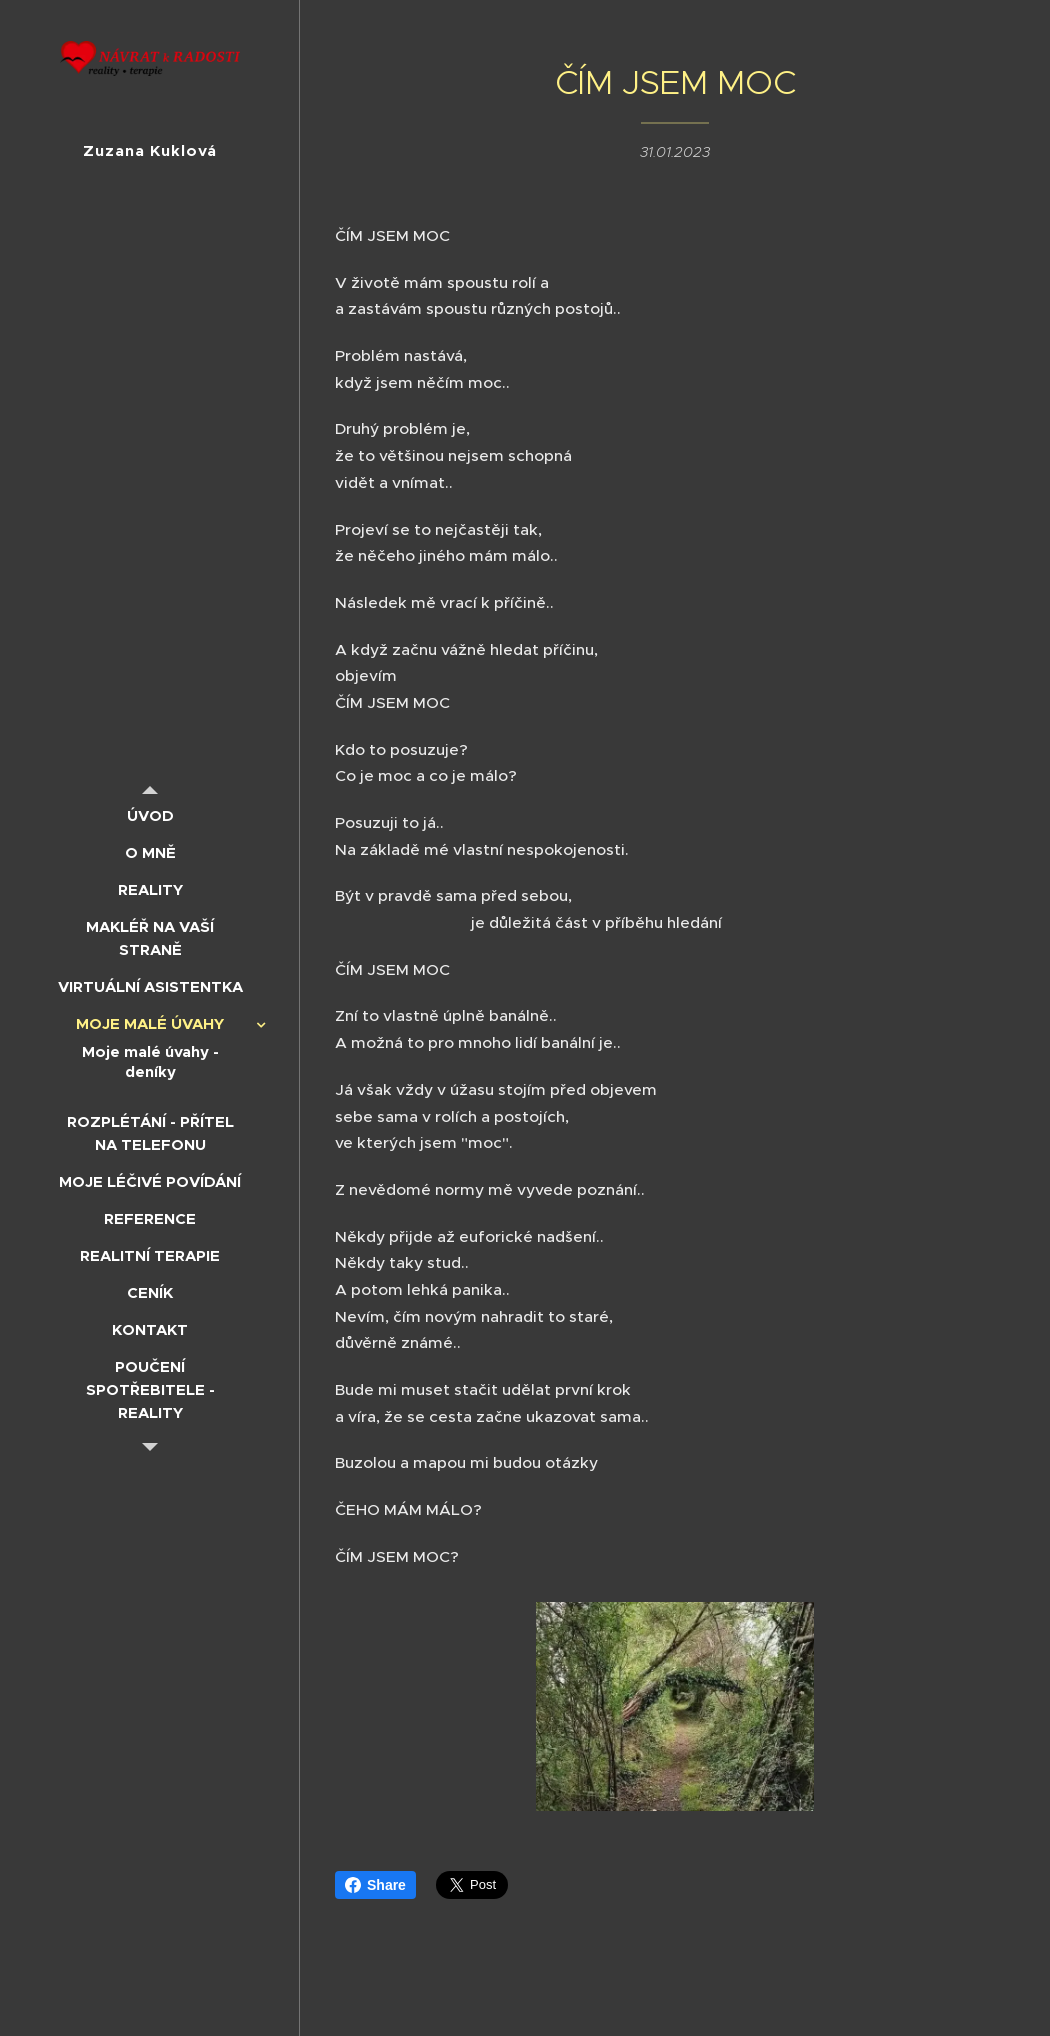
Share (375, 1885)
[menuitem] (150, 815)
